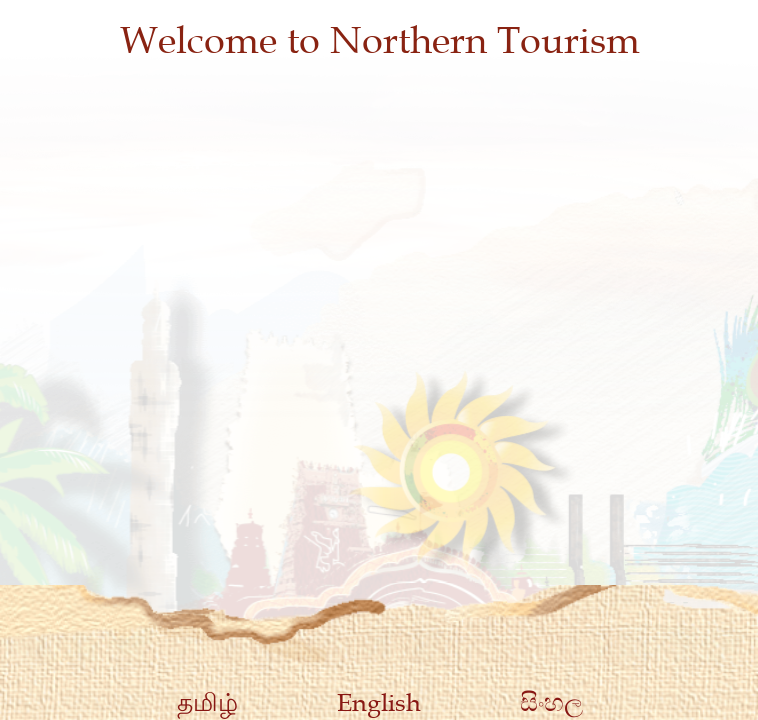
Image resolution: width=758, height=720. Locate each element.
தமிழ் (207, 702)
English (379, 702)
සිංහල (551, 702)
